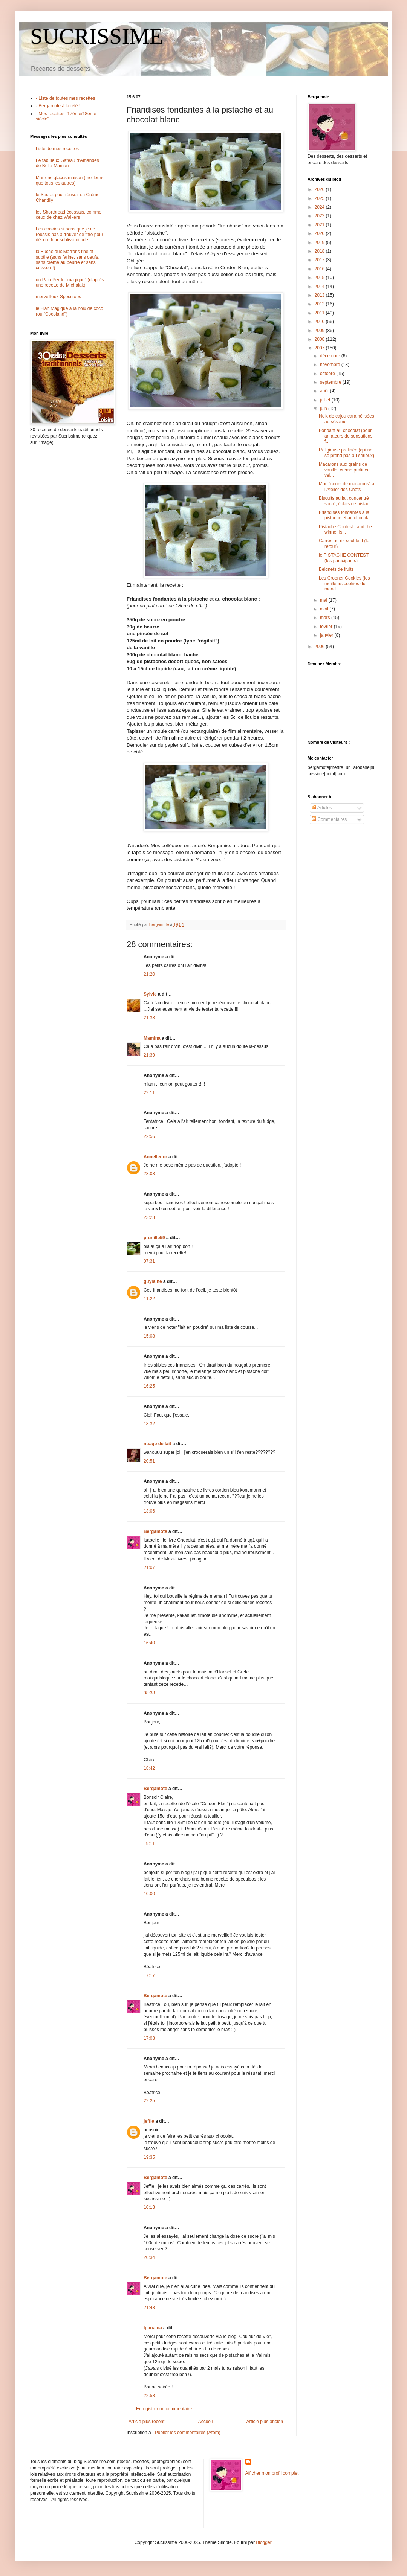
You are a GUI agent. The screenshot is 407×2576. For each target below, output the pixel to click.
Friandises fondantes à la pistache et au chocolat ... (347, 515)
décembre (330, 355)
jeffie (149, 2121)
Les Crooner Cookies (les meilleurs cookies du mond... (344, 583)
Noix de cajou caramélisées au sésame (346, 418)
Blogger (263, 2542)
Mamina (152, 1038)
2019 (320, 242)
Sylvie (150, 994)
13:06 (149, 1511)
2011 (320, 313)
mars (325, 617)
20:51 (149, 1461)
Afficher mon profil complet (272, 2473)
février (327, 626)
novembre (330, 364)
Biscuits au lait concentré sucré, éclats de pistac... (346, 501)
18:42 (149, 1768)
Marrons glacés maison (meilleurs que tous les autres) (69, 180)
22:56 (149, 1136)
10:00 (149, 1893)
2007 (320, 348)
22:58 (149, 2395)
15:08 (149, 1336)
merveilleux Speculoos (58, 296)
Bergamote (155, 1531)
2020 (320, 233)
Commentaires (329, 819)
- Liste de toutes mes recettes (65, 98)
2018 (320, 251)
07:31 (149, 1261)
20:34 (149, 2257)
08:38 (149, 1693)
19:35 (149, 2157)
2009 (320, 330)
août (325, 390)
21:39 (149, 1055)
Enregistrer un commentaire (164, 2408)
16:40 (149, 1643)
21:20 (149, 974)
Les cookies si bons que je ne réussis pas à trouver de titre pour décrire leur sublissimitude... (69, 234)
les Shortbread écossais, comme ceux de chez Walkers (68, 214)
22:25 (149, 2100)
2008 (320, 339)
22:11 (149, 1092)
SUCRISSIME (96, 36)
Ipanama (153, 2327)
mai (324, 600)
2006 (320, 646)
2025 (320, 198)
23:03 (149, 1173)
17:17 (149, 1975)
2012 (320, 304)
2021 (320, 224)
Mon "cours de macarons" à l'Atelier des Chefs (346, 486)
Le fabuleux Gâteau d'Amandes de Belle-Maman (67, 163)
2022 (320, 215)
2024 (320, 207)
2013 (320, 295)
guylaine (153, 1281)
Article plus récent (146, 2421)
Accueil (205, 2421)
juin (324, 408)
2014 (320, 286)
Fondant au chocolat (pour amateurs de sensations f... (345, 436)
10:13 (149, 2207)
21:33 (149, 1017)
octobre (328, 373)
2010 (320, 321)
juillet (326, 400)
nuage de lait (157, 1443)
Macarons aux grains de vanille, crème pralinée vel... (344, 470)
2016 (320, 268)
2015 (320, 277)
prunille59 (154, 1237)
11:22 (149, 1298)
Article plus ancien (264, 2421)
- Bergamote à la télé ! (58, 105)
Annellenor (155, 1156)
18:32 (149, 1423)
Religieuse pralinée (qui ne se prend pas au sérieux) (346, 452)
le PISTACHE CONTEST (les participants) (344, 557)
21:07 (149, 1567)
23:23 (149, 1217)
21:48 (149, 2307)
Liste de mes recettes (57, 148)
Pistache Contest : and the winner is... (345, 529)
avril (324, 609)
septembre (331, 382)
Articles (322, 807)
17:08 (149, 2038)
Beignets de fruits (336, 569)
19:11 (149, 1843)
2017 (320, 259)
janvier (327, 635)
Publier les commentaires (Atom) (187, 2432)
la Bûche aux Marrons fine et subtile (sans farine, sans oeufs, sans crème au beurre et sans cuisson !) (67, 259)
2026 (320, 189)
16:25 (149, 1386)
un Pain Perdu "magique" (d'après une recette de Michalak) (70, 282)
